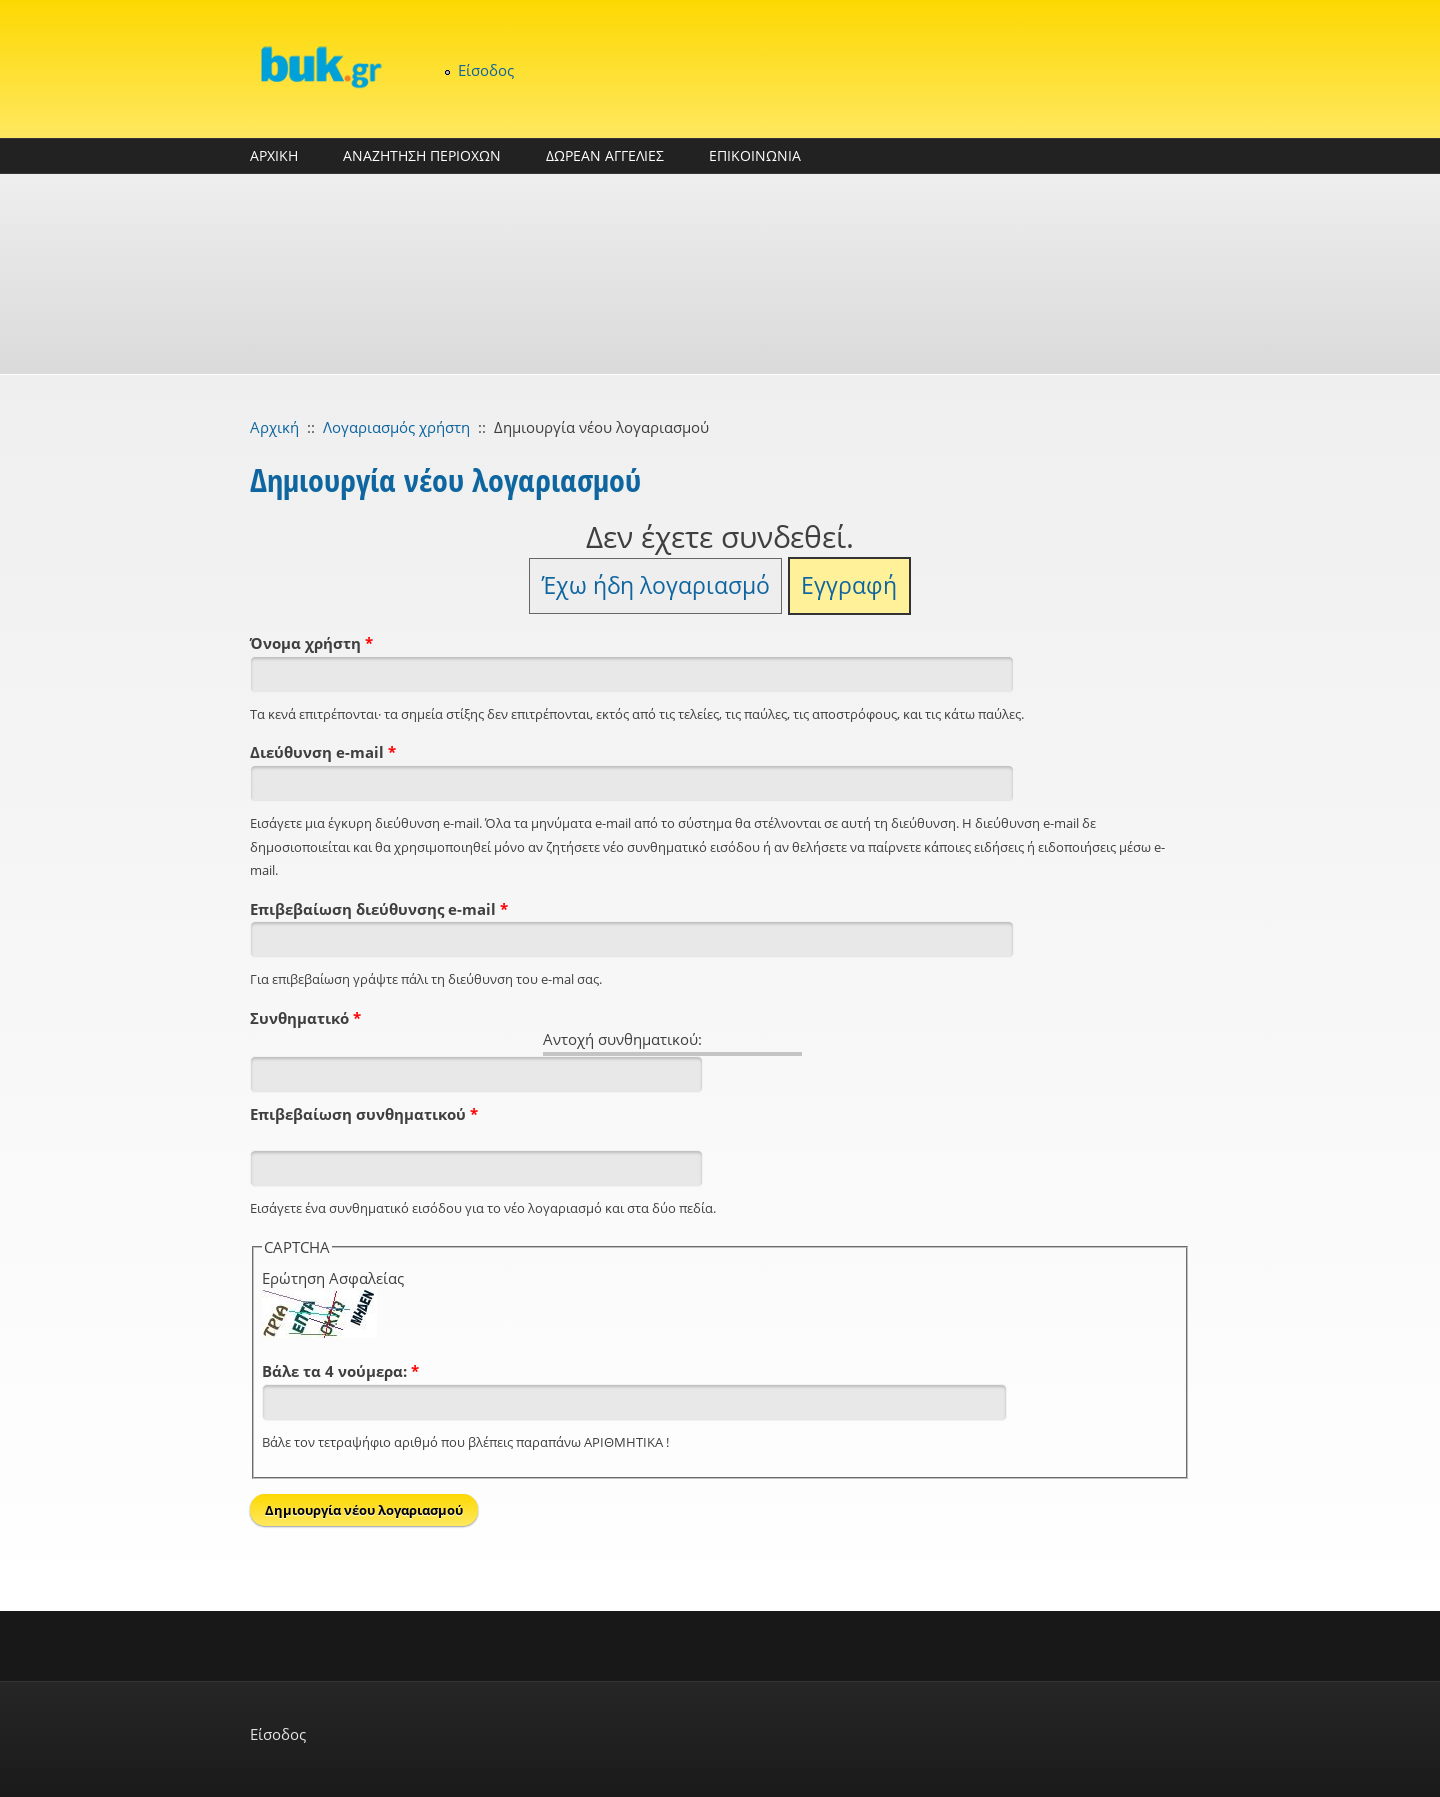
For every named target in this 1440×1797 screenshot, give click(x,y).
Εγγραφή (849, 585)
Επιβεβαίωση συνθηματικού (364, 1114)
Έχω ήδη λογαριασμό (656, 585)
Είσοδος (486, 70)
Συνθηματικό (305, 1018)
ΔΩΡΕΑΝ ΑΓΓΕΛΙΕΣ (605, 155)
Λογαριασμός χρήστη (396, 427)
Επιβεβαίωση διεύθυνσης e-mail (379, 909)
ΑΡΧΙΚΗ (274, 155)
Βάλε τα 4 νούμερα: (340, 1371)
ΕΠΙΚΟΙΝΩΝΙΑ (755, 155)
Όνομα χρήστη (311, 643)
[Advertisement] (720, 274)
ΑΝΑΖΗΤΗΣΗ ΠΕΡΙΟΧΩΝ (422, 155)
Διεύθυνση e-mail (323, 752)
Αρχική (274, 427)
